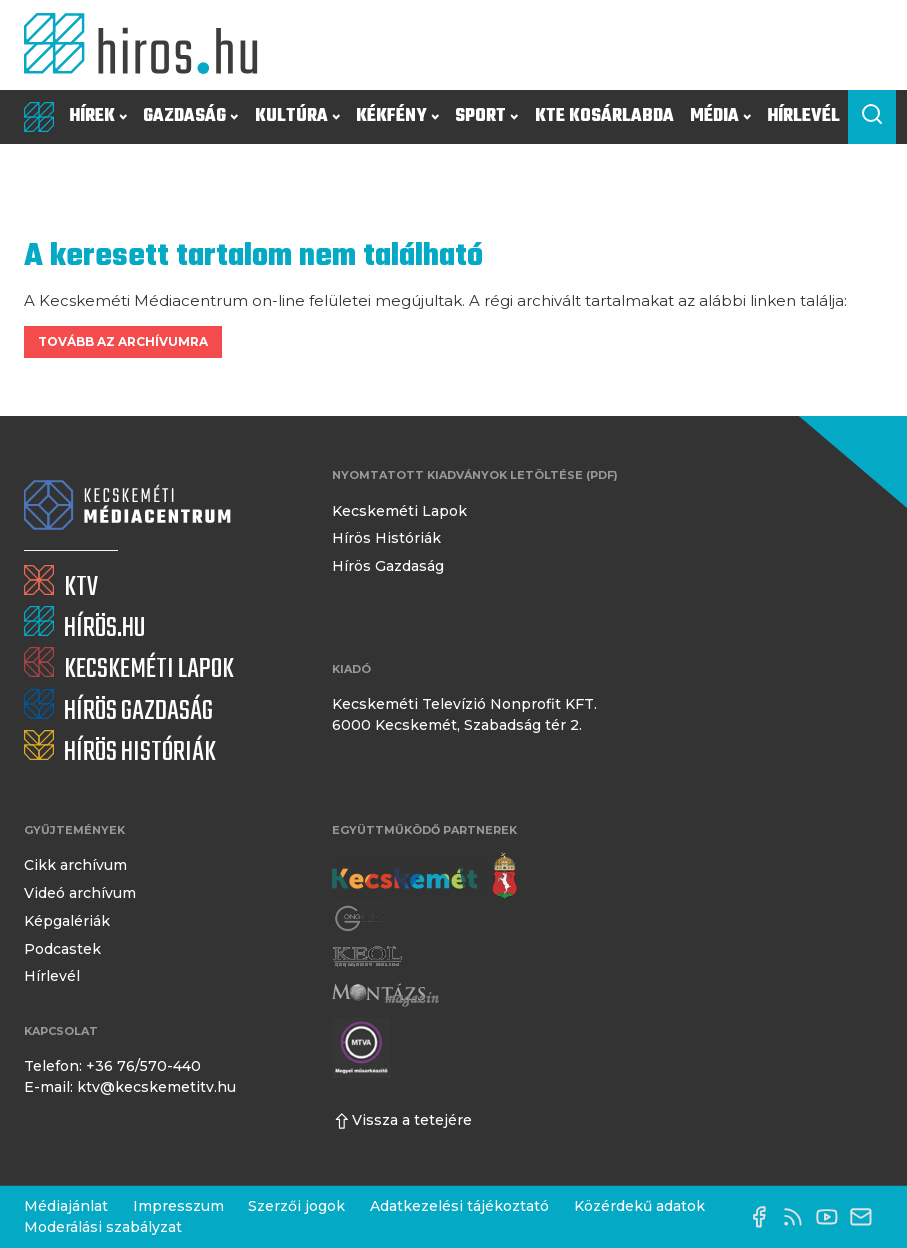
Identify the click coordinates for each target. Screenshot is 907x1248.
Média (720, 116)
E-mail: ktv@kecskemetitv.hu (130, 1087)
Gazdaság (190, 116)
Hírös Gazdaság (388, 566)
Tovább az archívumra (123, 341)
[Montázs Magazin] (385, 995)
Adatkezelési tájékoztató (459, 1206)
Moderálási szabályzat (103, 1227)
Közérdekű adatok (639, 1206)
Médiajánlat (66, 1206)
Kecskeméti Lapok (399, 511)
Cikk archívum (75, 865)
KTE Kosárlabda (604, 116)
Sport (486, 116)
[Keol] (367, 957)
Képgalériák (67, 921)
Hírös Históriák (386, 538)
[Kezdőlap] (148, 45)
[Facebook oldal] (764, 1217)
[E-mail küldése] (866, 1217)
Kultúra (297, 116)
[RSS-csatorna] (798, 1217)
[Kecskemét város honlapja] (424, 876)
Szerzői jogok (296, 1206)
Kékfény (397, 116)
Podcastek (62, 949)
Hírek (98, 116)
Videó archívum (80, 893)
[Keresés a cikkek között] (872, 117)
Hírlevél (803, 116)
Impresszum (178, 1206)
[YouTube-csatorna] (832, 1217)
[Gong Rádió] (360, 919)
